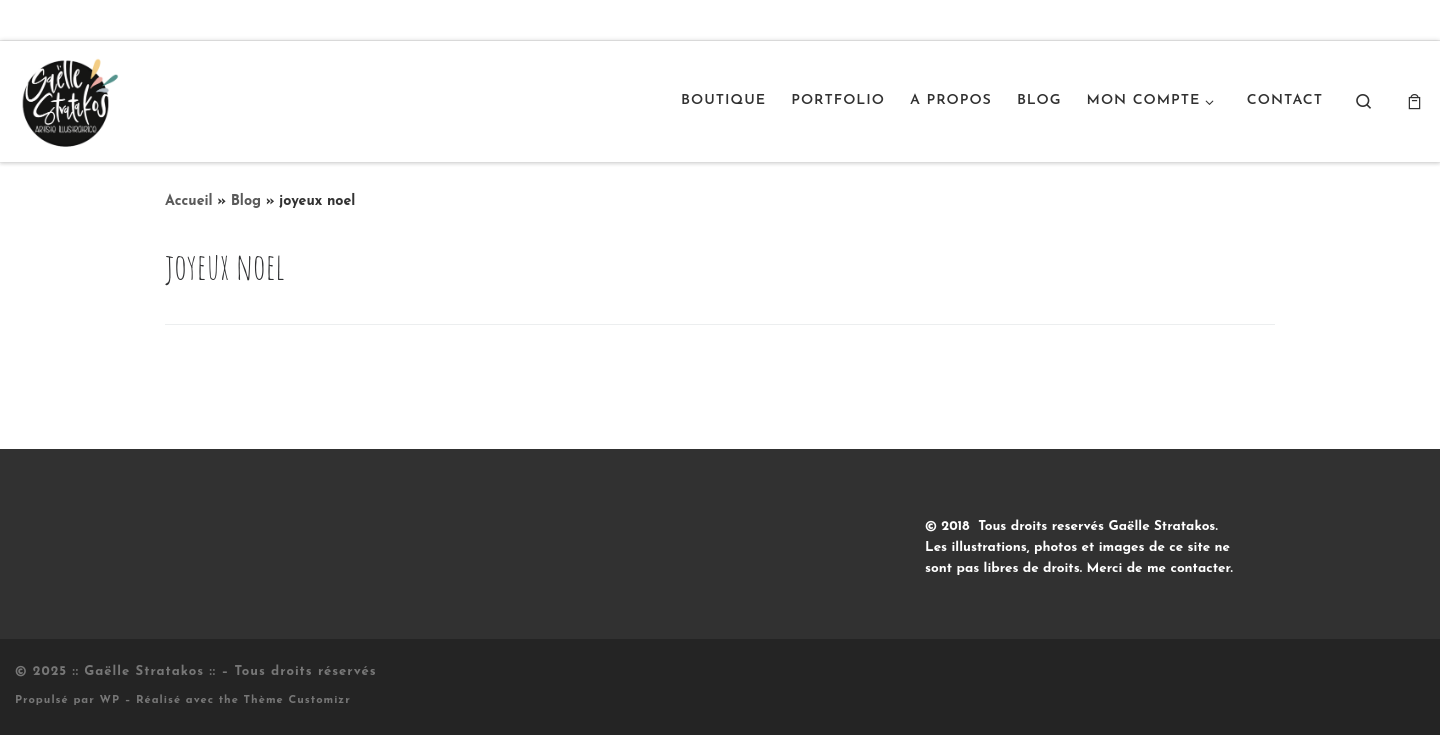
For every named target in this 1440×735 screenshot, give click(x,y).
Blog (246, 201)
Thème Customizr (297, 700)
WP (109, 700)
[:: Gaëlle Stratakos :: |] (68, 99)
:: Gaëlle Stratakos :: (144, 671)
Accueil (189, 201)
